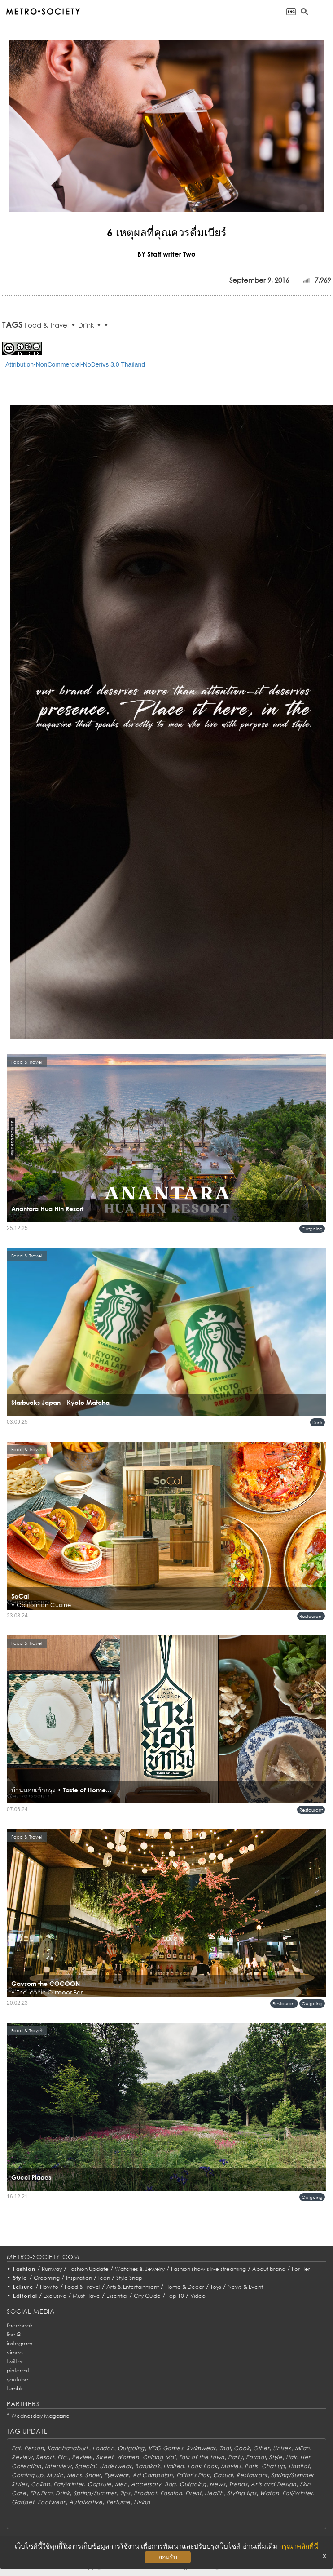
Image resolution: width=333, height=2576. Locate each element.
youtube (17, 2379)
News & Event (245, 2286)
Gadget (23, 2502)
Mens (74, 2475)
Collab (40, 2484)
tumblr (15, 2388)
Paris (251, 2466)
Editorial (25, 2295)
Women (128, 2457)
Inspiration (79, 2277)
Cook (242, 2448)
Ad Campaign (152, 2475)
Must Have (86, 2295)
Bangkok (147, 2466)
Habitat (299, 2466)
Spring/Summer (292, 2475)
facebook (20, 2325)
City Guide (147, 2295)
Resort (45, 2457)
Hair (291, 2457)
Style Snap (129, 2277)
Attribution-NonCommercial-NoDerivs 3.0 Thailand (75, 364)
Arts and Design (273, 2484)
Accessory (146, 2484)
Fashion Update (88, 2268)
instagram (19, 2343)
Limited (173, 2466)
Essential (116, 2295)
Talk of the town (201, 2457)
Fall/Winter (68, 2484)
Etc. (62, 2457)
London (103, 2448)
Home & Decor (184, 2286)
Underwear (115, 2466)
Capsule (99, 2484)
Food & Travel (47, 325)
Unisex (282, 2448)
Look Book (202, 2466)
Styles (19, 2484)
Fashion (24, 2268)
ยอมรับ (167, 2557)
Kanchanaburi (68, 2448)
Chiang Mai (159, 2457)
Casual (223, 2475)
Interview (58, 2466)
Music (55, 2475)
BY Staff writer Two (166, 254)
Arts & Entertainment (132, 2286)
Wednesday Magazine (40, 2415)
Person (34, 2448)
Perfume (118, 2502)
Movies (231, 2466)
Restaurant (311, 1616)
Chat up (273, 2466)
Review (22, 2457)
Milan (302, 2448)
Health (214, 2493)
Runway (52, 2268)
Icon (104, 2277)
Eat (16, 2448)
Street (104, 2457)
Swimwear (201, 2448)
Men (121, 2484)
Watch (269, 2493)
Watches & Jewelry (140, 2268)
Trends (238, 2484)
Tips (125, 2493)
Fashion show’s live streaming (208, 2268)
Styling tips (242, 2493)
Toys (215, 2286)
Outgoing (312, 1228)
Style (20, 2277)
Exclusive (55, 2295)
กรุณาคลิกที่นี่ (298, 2546)
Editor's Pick (193, 2475)
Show (93, 2475)
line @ (14, 2334)
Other (261, 2448)
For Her (301, 2268)
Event (193, 2493)
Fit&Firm (41, 2493)
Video (198, 2295)
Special (85, 2466)
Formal (255, 2457)
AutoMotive (86, 2502)
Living (142, 2502)
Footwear (52, 2502)
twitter (15, 2361)
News (217, 2484)
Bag (170, 2484)
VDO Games (165, 2448)
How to (49, 2286)
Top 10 (175, 2295)
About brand (268, 2268)
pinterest (18, 2370)
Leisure (23, 2286)
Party (235, 2457)
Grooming (47, 2277)
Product (145, 2493)
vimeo (15, 2352)
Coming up (27, 2475)
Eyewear (116, 2475)
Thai (225, 2448)
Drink (86, 325)
